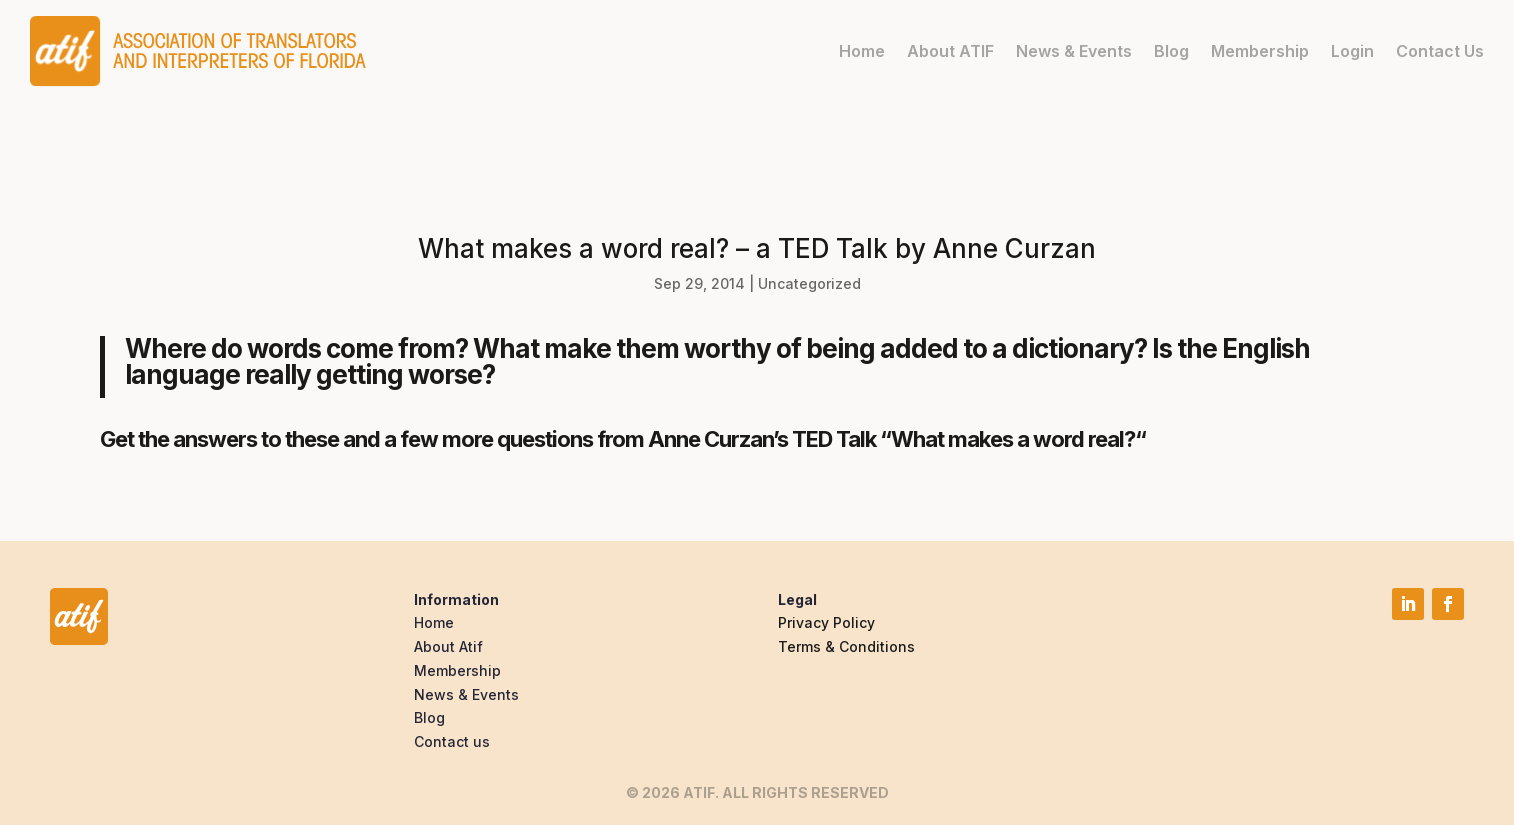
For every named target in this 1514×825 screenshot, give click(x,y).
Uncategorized (809, 283)
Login (1352, 51)
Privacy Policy (826, 622)
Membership (1260, 51)
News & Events (1074, 51)
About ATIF (950, 51)
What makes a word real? (1013, 439)
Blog (1171, 51)
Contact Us (1440, 51)
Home (862, 51)
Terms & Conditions (846, 646)
